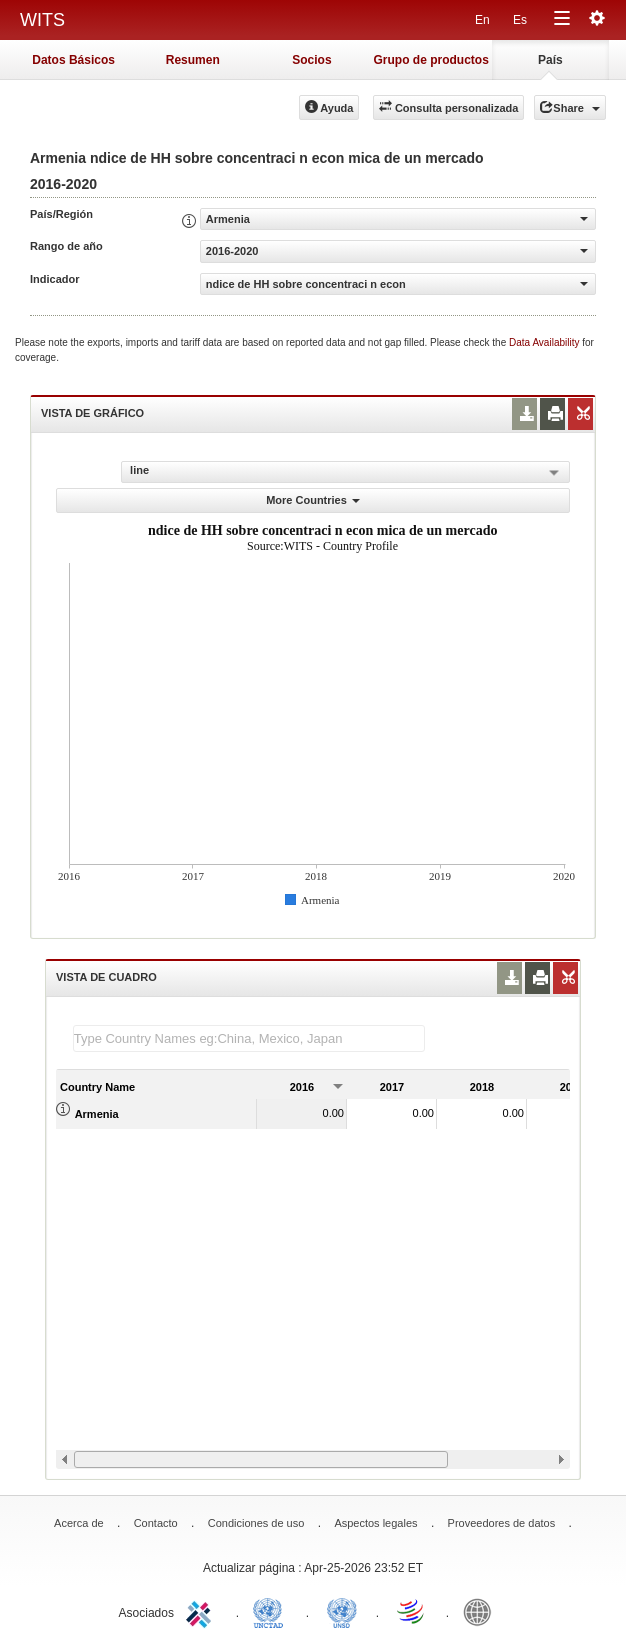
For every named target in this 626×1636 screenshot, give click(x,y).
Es (520, 20)
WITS (42, 20)
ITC (202, 1611)
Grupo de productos (430, 60)
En (482, 20)
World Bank (482, 1611)
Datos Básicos (73, 60)
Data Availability (545, 342)
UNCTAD (272, 1611)
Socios (311, 60)
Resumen (193, 60)
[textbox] (249, 1038)
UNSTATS (342, 1611)
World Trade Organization (412, 1611)
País (550, 60)
